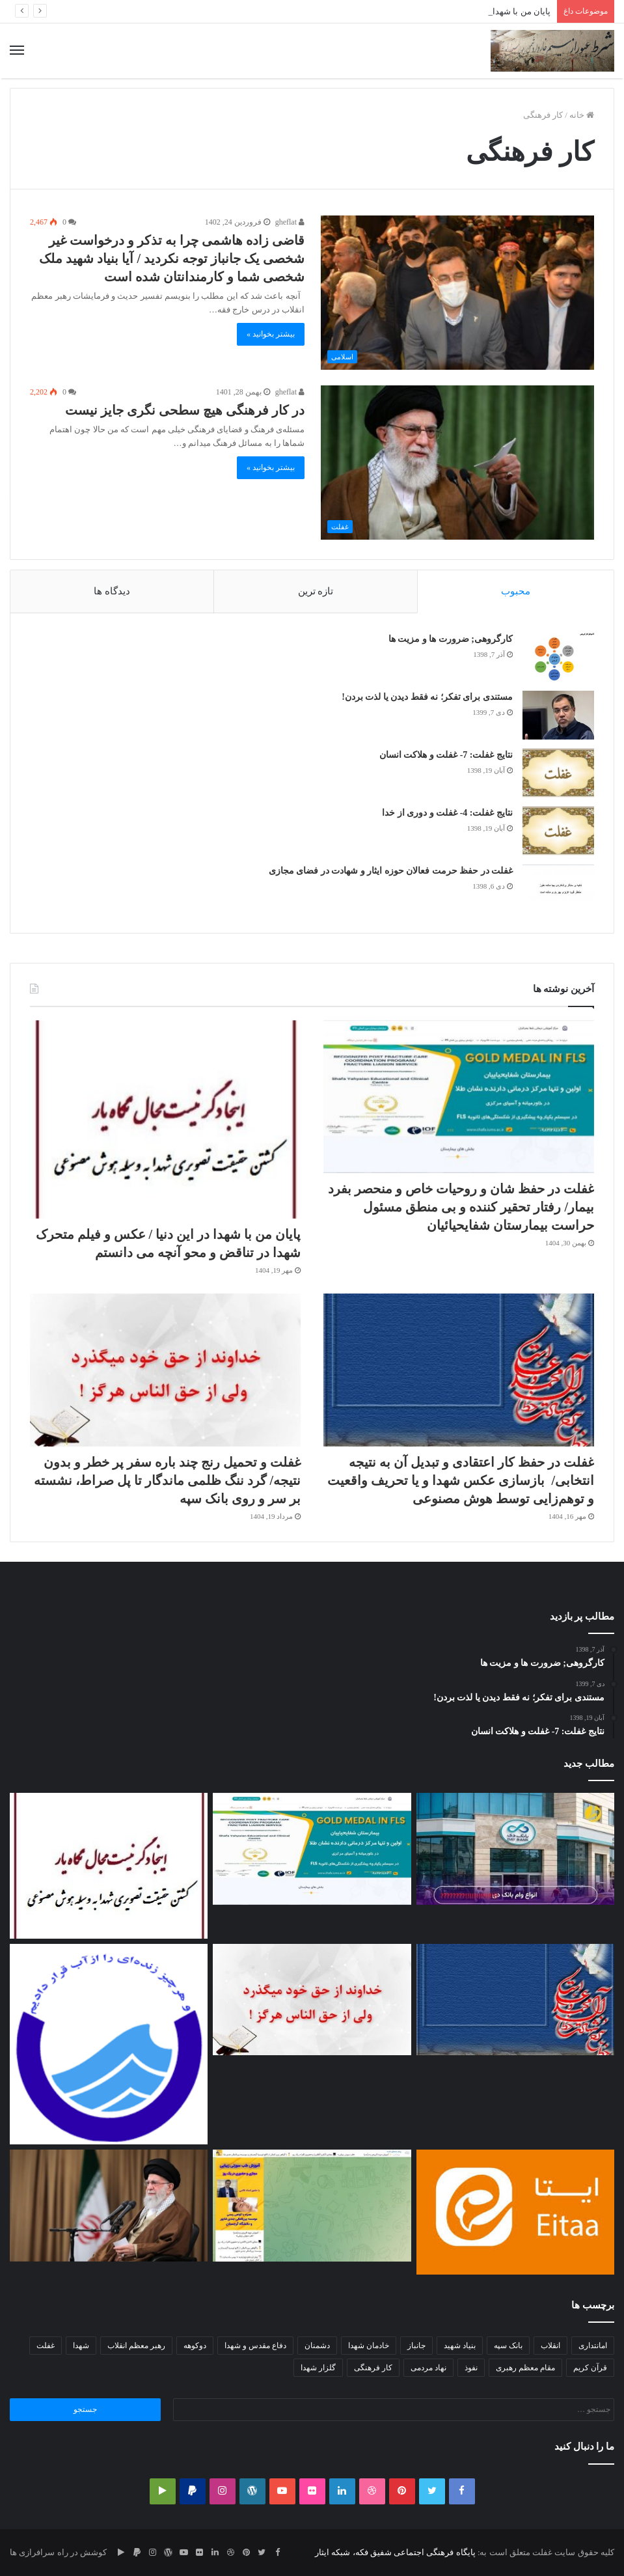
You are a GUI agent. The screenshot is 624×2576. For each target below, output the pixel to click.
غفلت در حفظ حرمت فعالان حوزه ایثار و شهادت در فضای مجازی (391, 871)
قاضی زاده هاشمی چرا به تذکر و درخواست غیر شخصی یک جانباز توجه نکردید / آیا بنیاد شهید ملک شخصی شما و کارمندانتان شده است (172, 258)
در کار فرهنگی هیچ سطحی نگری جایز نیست (185, 410)
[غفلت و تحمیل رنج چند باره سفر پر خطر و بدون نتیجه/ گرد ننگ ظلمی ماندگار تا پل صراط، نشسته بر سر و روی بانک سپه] (165, 1370)
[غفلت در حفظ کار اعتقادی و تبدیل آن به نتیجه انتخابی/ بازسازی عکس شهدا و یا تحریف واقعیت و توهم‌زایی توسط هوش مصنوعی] (458, 1370)
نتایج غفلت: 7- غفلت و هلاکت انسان (446, 755)
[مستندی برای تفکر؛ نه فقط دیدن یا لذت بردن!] (558, 715)
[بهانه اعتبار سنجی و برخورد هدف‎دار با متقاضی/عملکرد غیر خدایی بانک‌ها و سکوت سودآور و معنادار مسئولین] (515, 1849)
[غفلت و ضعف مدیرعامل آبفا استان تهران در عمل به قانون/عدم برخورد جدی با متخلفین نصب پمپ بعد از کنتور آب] (109, 2044)
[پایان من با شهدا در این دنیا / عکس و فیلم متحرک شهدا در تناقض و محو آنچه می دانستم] (165, 1119)
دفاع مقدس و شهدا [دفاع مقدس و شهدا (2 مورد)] (255, 2345)
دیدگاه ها (112, 591)
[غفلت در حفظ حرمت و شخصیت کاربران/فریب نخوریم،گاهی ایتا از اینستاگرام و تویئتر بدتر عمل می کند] (515, 2212)
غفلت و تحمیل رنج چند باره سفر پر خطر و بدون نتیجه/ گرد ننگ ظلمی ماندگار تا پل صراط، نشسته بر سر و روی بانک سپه (167, 1480)
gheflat (290, 222)
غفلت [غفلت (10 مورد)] (45, 2345)
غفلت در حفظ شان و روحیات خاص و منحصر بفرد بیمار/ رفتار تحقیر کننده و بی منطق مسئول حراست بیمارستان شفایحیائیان (461, 1207)
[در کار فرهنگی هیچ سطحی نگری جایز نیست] (457, 462)
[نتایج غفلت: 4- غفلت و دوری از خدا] (558, 831)
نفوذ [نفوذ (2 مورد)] (471, 2367)
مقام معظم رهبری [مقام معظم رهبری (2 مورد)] (525, 2367)
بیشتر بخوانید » (271, 334)
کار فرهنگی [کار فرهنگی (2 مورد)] (373, 2367)
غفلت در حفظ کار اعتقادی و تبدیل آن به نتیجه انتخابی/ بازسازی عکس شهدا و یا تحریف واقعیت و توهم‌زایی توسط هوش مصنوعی (460, 1480)
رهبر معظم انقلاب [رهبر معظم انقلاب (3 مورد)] (136, 2345)
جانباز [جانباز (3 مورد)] (416, 2345)
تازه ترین (316, 591)
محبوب (515, 591)
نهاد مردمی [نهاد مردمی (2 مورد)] (428, 2367)
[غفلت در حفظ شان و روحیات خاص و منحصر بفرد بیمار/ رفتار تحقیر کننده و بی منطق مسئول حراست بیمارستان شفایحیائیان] (458, 1096)
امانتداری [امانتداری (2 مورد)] (592, 2345)
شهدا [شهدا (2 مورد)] (81, 2345)
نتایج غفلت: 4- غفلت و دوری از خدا (447, 813)
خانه (581, 115)
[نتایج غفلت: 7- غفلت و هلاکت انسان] (558, 773)
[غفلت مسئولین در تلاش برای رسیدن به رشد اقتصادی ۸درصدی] (109, 2206)
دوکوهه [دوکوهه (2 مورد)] (194, 2345)
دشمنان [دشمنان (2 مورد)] (317, 2345)
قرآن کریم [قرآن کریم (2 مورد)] (590, 2367)
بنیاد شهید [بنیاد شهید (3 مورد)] (460, 2345)
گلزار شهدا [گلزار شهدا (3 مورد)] (318, 2367)
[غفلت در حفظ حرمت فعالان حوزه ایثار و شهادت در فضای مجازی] (558, 889)
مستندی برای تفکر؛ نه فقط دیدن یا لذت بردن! (427, 697)
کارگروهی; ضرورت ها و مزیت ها (450, 639)
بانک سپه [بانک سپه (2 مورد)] (508, 2345)
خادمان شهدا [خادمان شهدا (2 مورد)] (368, 2345)
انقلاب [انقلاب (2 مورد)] (550, 2345)
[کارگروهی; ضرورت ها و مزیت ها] (558, 657)
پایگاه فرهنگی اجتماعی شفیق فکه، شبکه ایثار (395, 2552)
